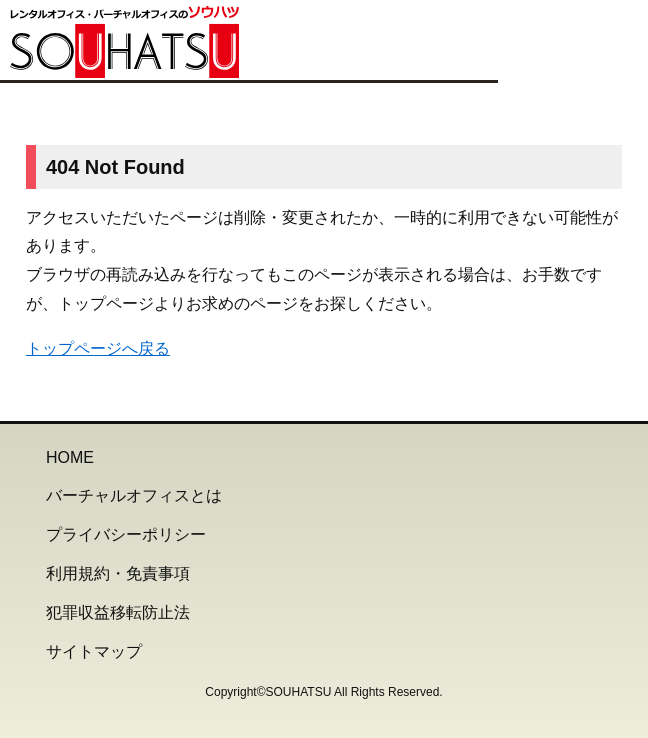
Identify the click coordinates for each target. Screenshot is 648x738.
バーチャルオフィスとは (134, 495)
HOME (70, 457)
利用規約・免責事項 (118, 573)
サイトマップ (94, 651)
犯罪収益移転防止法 (118, 612)
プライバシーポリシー (126, 534)
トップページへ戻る (98, 348)
